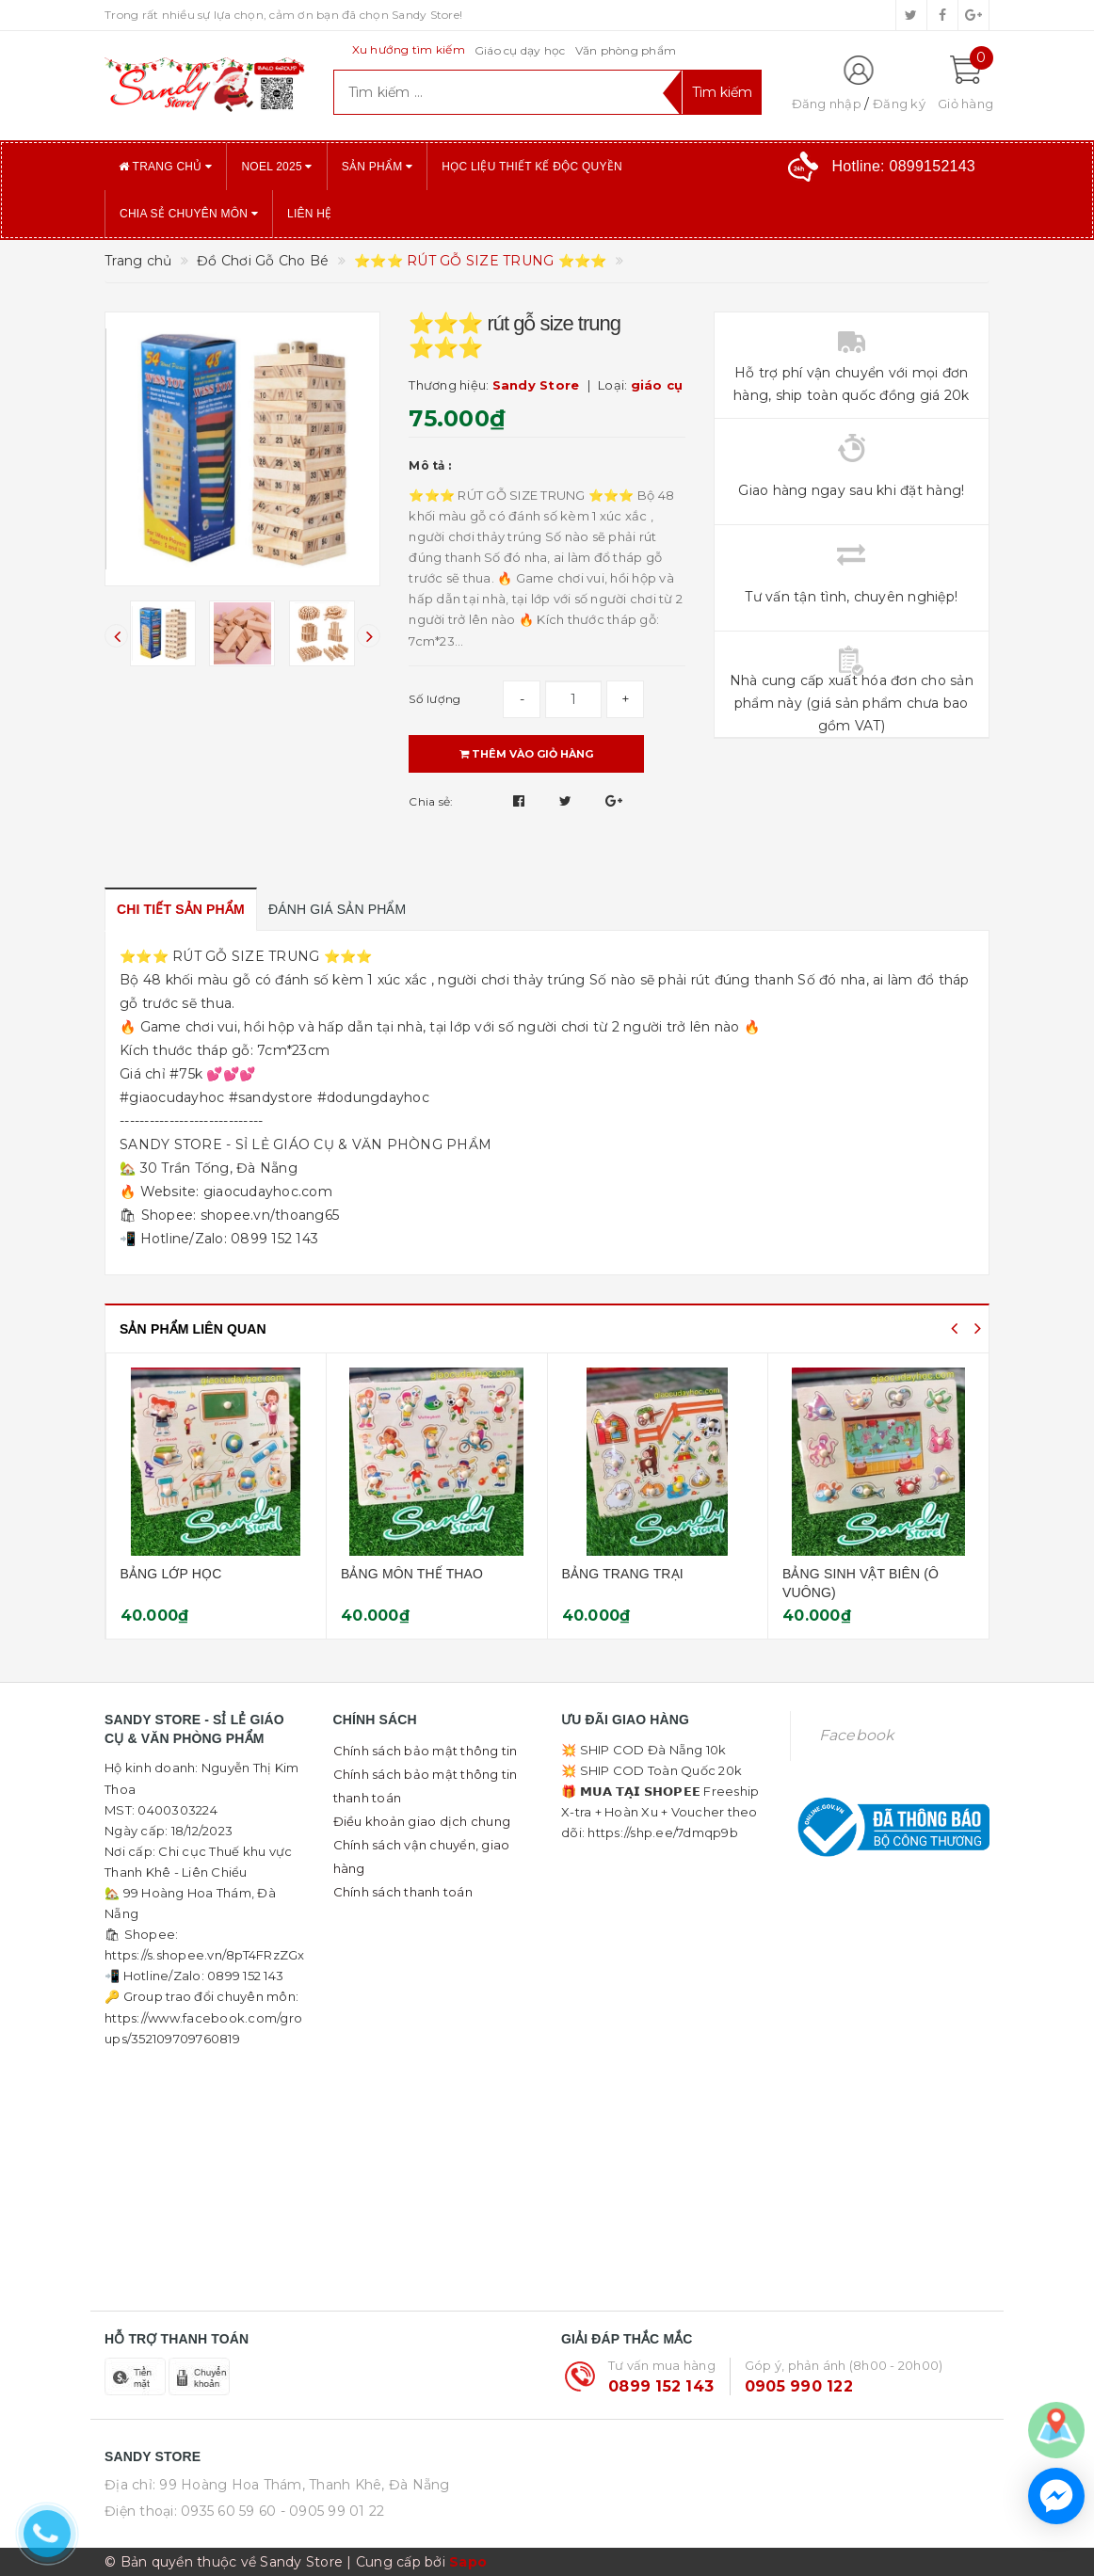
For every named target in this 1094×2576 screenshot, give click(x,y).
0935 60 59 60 (228, 2511)
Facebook (856, 1735)
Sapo (468, 2561)
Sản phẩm (377, 166)
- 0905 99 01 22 (333, 2511)
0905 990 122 (799, 2386)
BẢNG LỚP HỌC (380, 1573)
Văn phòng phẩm (626, 50)
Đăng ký (899, 103)
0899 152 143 (661, 2386)
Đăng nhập (826, 103)
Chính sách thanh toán (403, 1891)
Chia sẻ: (431, 801)
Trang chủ (165, 166)
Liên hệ (309, 213)
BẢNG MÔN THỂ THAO (621, 1573)
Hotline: (903, 166)
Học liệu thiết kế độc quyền (532, 166)
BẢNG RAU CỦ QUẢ (170, 1573)
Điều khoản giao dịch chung (422, 1821)
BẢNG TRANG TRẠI (832, 1573)
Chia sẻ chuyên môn (189, 213)
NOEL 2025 (276, 166)
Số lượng (434, 699)
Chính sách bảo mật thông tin (425, 1750)
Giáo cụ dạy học (520, 50)
